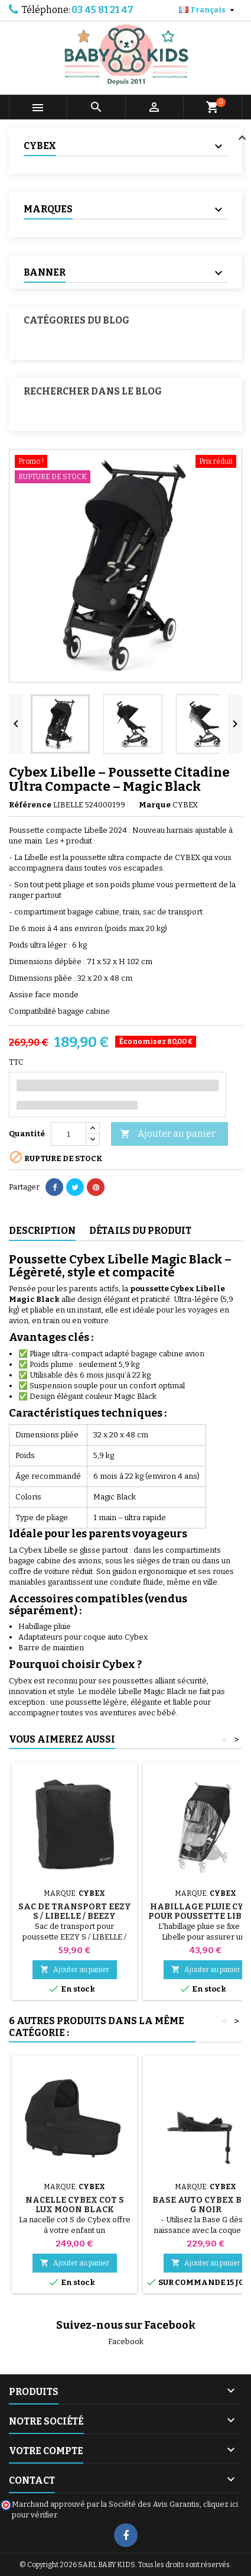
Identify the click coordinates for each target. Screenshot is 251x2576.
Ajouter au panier (168, 1134)
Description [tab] (42, 1230)
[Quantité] (68, 1134)
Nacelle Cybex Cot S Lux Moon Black (74, 2205)
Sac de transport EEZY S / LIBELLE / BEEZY (74, 1911)
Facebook (126, 2341)
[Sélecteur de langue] (208, 10)
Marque (155, 804)
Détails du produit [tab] (140, 1230)
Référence (30, 804)
